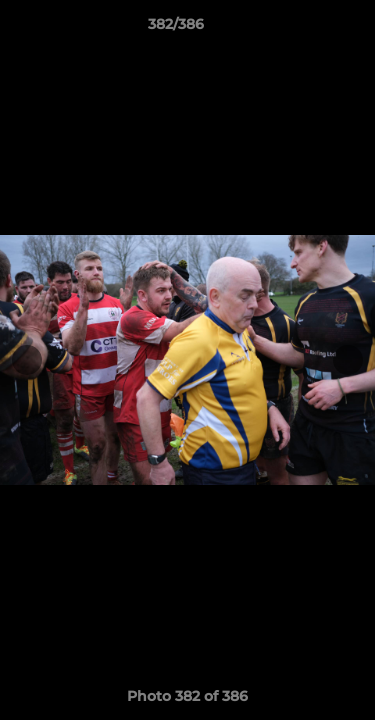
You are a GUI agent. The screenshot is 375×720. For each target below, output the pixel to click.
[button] (303, 29)
